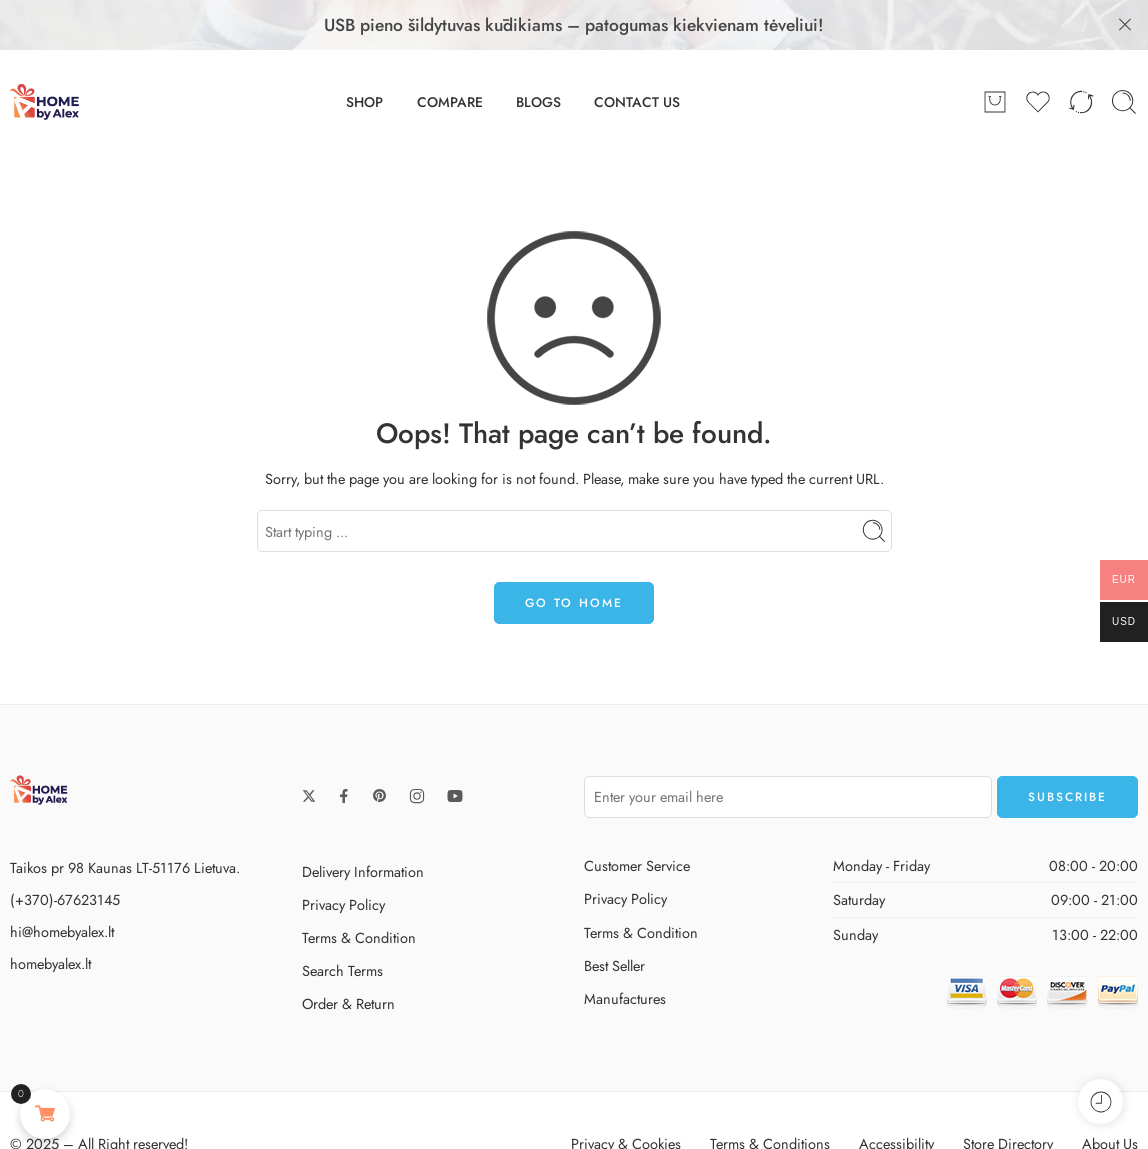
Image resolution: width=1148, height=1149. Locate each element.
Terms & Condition (359, 891)
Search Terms (342, 924)
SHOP (364, 56)
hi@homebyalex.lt (62, 885)
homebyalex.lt (50, 917)
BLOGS (538, 56)
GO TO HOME (574, 557)
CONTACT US (637, 56)
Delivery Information (363, 825)
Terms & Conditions (770, 1097)
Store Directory (1008, 1097)
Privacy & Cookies (626, 1097)
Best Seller (614, 919)
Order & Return (348, 957)
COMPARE (450, 56)
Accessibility (896, 1097)
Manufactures (625, 952)
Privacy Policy (343, 858)
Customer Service (637, 819)
